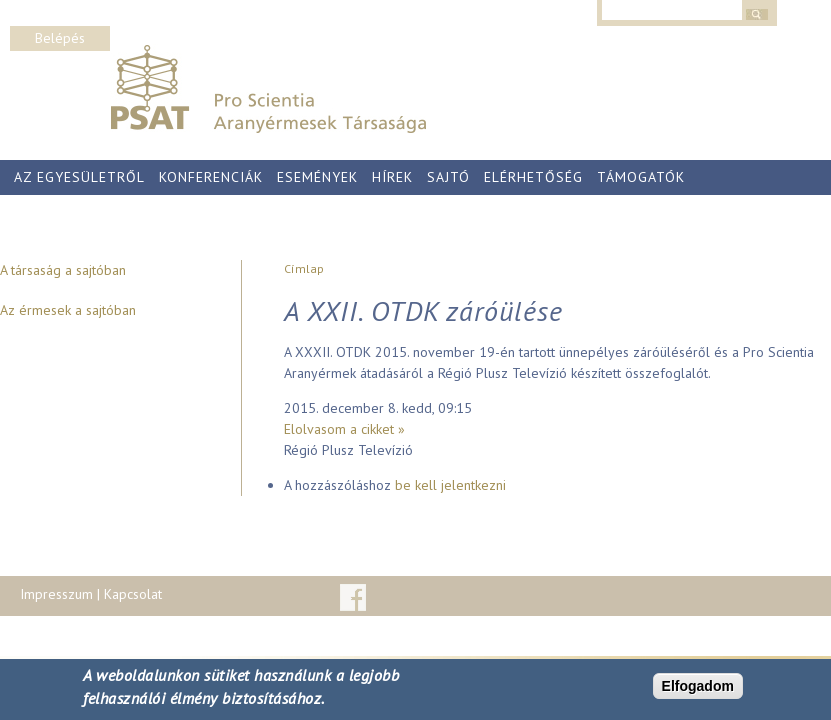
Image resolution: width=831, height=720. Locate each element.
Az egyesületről (79, 177)
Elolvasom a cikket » (344, 429)
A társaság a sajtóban (63, 270)
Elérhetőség (533, 177)
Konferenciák (211, 177)
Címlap (304, 268)
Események (317, 177)
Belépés (60, 38)
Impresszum (56, 594)
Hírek (392, 177)
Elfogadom (698, 686)
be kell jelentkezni (450, 485)
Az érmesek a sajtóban (68, 310)
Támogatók (641, 177)
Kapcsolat (133, 594)
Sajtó (448, 177)
